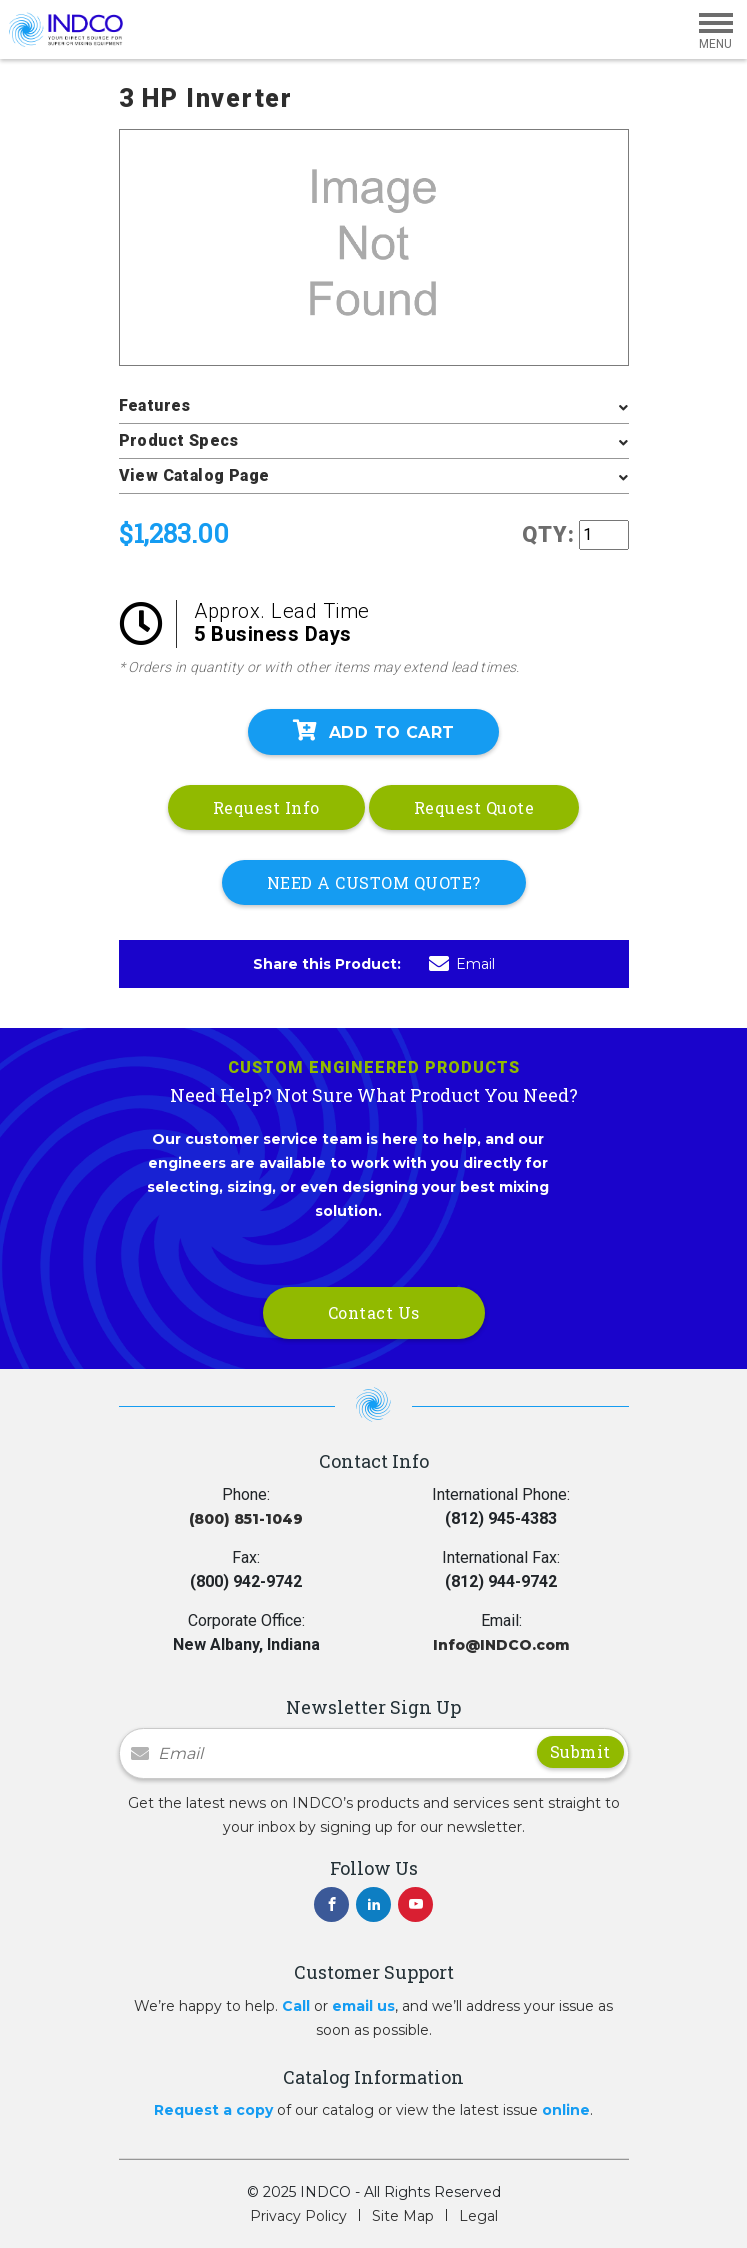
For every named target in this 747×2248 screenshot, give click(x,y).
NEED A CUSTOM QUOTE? (374, 882)
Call (296, 2006)
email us (363, 2006)
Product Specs (179, 440)
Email (462, 964)
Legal (478, 2216)
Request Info (266, 807)
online (566, 2110)
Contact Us (374, 1312)
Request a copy (213, 2110)
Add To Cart (374, 731)
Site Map (403, 2216)
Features (155, 405)
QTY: (548, 534)
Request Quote (474, 807)
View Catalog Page (194, 475)
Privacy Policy (298, 2216)
